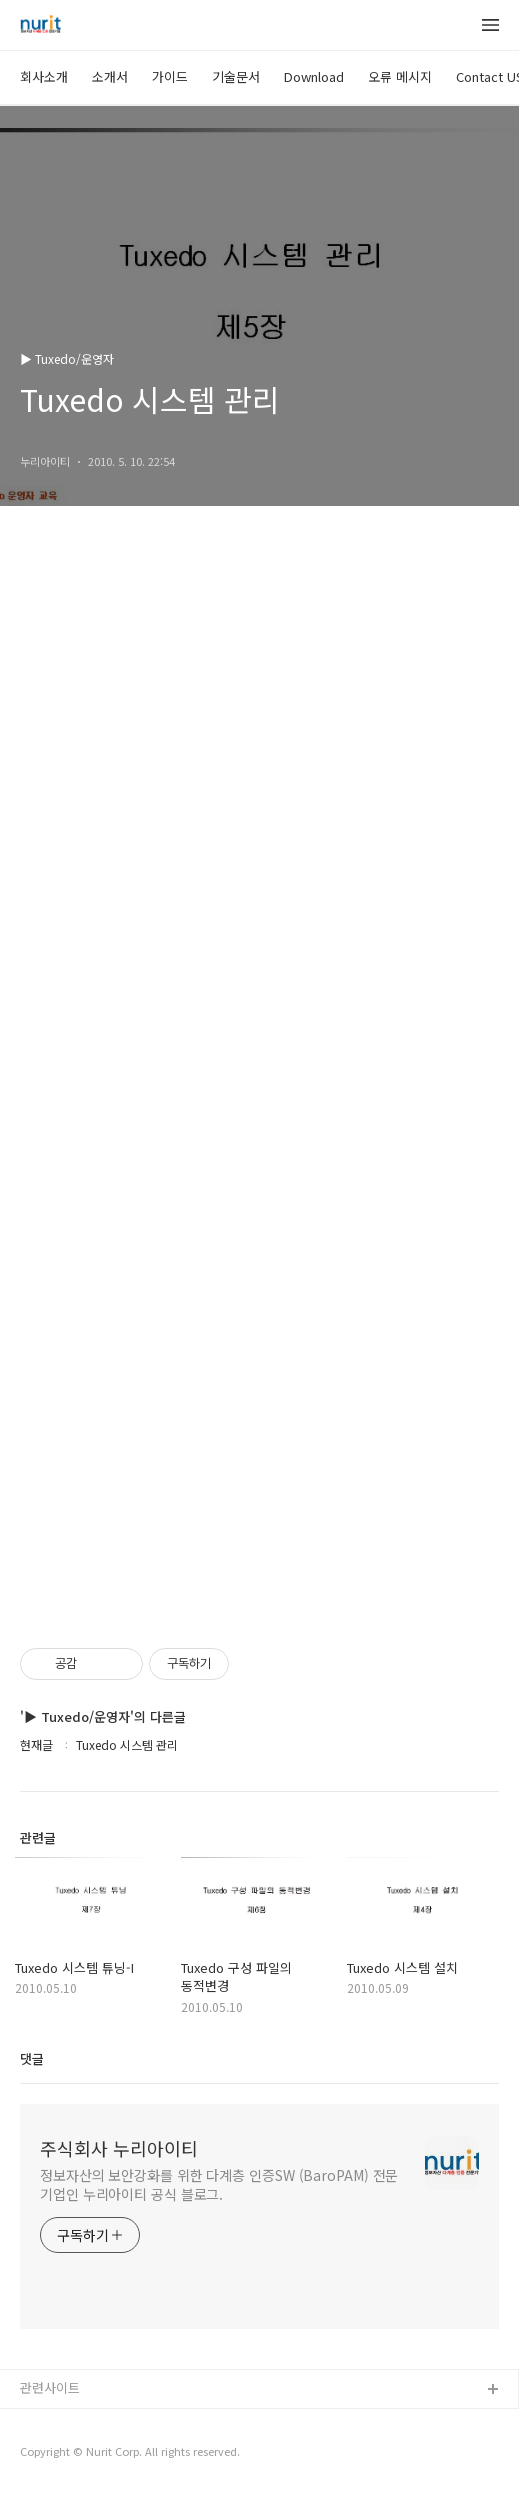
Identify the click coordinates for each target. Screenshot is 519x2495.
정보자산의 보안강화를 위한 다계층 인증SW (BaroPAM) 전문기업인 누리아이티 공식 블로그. (219, 2184)
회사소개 (44, 76)
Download (314, 76)
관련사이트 (50, 2387)
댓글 (32, 2058)
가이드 (170, 76)
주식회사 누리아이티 (119, 2148)
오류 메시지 (400, 76)
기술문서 (236, 76)
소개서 (110, 76)
